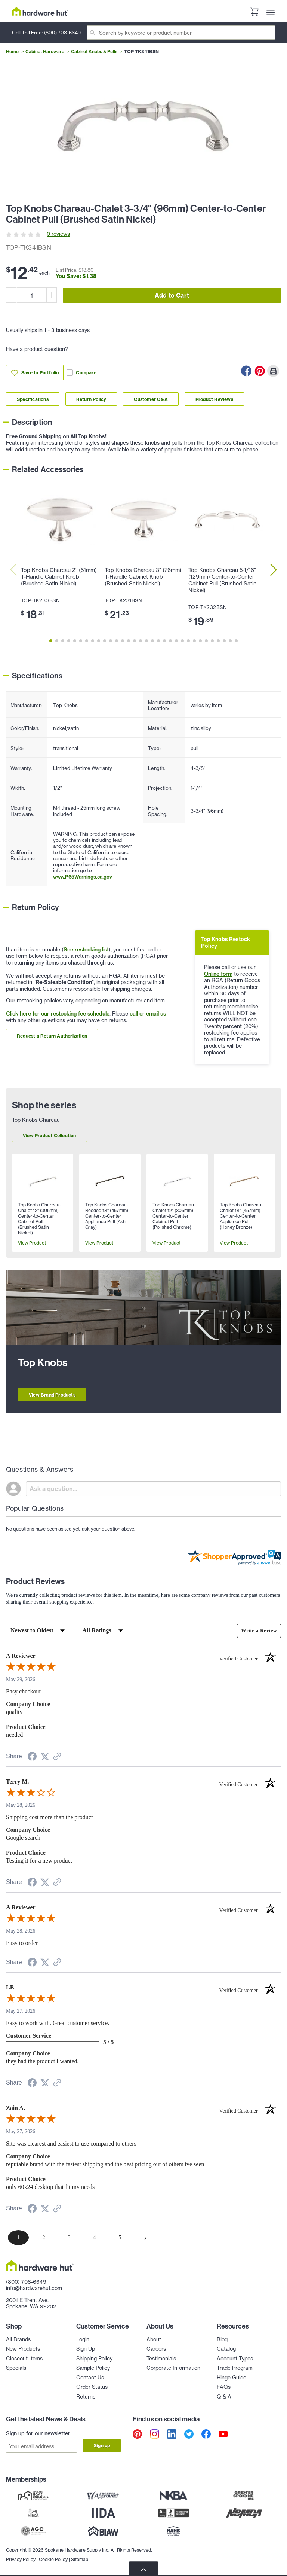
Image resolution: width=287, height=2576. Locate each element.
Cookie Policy (53, 2557)
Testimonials (161, 2358)
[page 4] (94, 2238)
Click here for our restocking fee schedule (57, 1013)
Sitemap (79, 2557)
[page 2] (43, 2238)
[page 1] (18, 2237)
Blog (222, 2339)
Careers (156, 2348)
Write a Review (259, 1630)
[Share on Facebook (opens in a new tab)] (32, 1757)
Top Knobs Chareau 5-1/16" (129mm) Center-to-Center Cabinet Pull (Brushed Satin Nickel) (222, 580)
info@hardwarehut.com (34, 2288)
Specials (16, 2368)
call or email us (148, 1013)
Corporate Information (173, 2368)
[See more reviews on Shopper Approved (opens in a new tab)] (57, 1757)
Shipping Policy (94, 2358)
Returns (85, 2396)
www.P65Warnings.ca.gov (82, 877)
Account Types (235, 2358)
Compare (81, 372)
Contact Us (90, 2377)
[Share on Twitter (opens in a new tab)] (44, 1757)
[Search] (181, 32)
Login (82, 2339)
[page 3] (69, 2238)
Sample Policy (93, 2368)
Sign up (102, 2445)
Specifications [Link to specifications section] (33, 399)
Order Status (92, 2387)
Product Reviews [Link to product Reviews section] (214, 399)
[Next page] (145, 2238)
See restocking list (86, 949)
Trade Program (235, 2368)
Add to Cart (172, 295)
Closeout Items (24, 2358)
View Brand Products (52, 1395)
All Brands (18, 2339)
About (153, 2339)
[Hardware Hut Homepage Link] (40, 11)
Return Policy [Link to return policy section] (91, 399)
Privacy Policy (21, 2557)
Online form (218, 974)
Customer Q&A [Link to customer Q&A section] (150, 399)
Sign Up (85, 2348)
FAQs (224, 2387)
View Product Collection (49, 1135)
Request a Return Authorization (52, 1036)
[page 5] (119, 2238)
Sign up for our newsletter (38, 2433)
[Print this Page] (273, 371)
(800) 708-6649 (62, 33)
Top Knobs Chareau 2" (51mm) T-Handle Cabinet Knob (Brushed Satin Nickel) (59, 577)
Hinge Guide (231, 2377)
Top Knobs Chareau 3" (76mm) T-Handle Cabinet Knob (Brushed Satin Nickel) (143, 577)
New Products (23, 2348)
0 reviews (58, 234)
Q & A (224, 2396)
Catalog (226, 2348)
